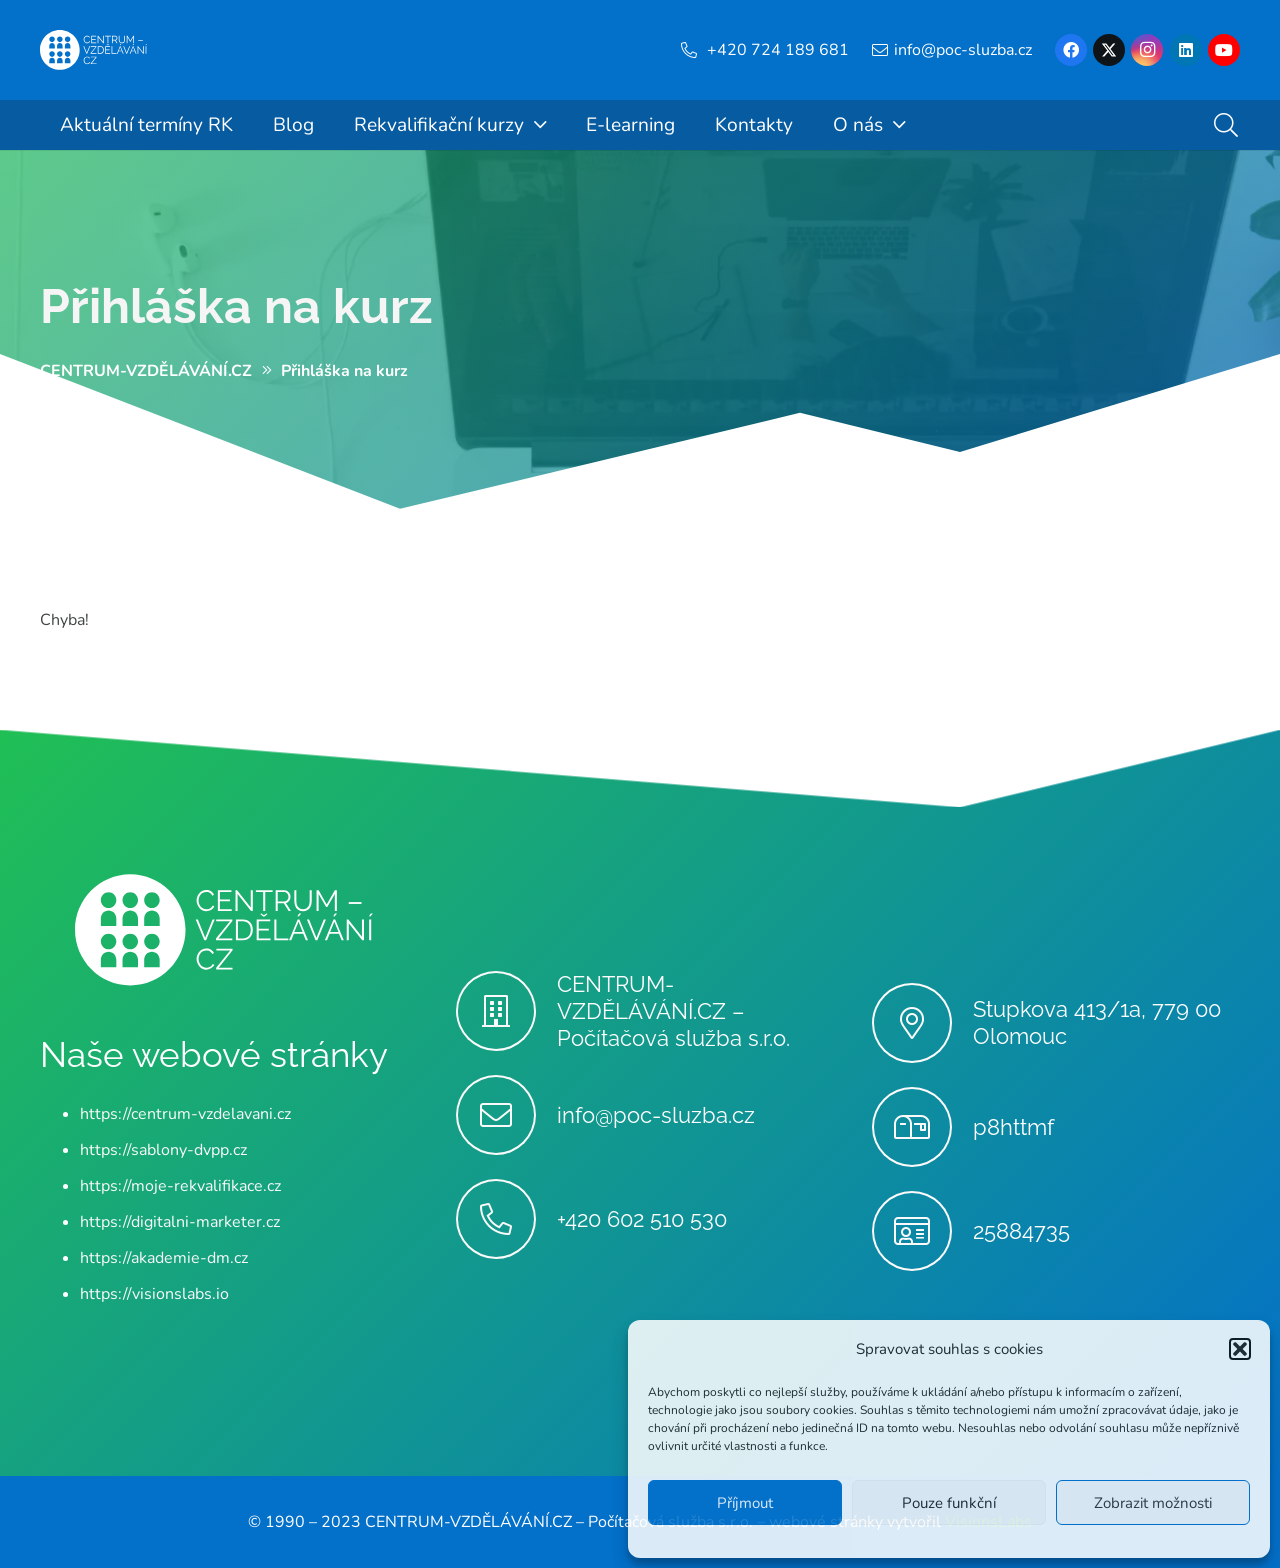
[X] (1109, 50)
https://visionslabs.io (154, 1294)
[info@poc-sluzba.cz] (506, 1115)
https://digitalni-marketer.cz (180, 1222)
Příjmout (745, 1503)
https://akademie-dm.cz (164, 1258)
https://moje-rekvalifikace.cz (180, 1186)
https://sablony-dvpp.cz (163, 1150)
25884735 (1021, 1231)
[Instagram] (1147, 50)
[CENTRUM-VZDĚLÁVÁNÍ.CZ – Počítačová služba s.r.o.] (506, 1011)
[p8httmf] (922, 1127)
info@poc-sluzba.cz (656, 1115)
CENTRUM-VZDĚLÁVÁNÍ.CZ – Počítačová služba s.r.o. (673, 1011)
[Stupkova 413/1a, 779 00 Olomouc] (922, 1023)
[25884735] (922, 1231)
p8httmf (1013, 1127)
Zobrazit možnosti (1153, 1503)
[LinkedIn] (1186, 50)
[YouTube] (1224, 50)
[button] (1240, 1349)
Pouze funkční (949, 1503)
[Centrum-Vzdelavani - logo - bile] (94, 50)
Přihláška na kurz (236, 306)
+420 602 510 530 (642, 1219)
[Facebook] (1071, 50)
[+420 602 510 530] (506, 1219)
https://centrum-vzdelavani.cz (185, 1114)
